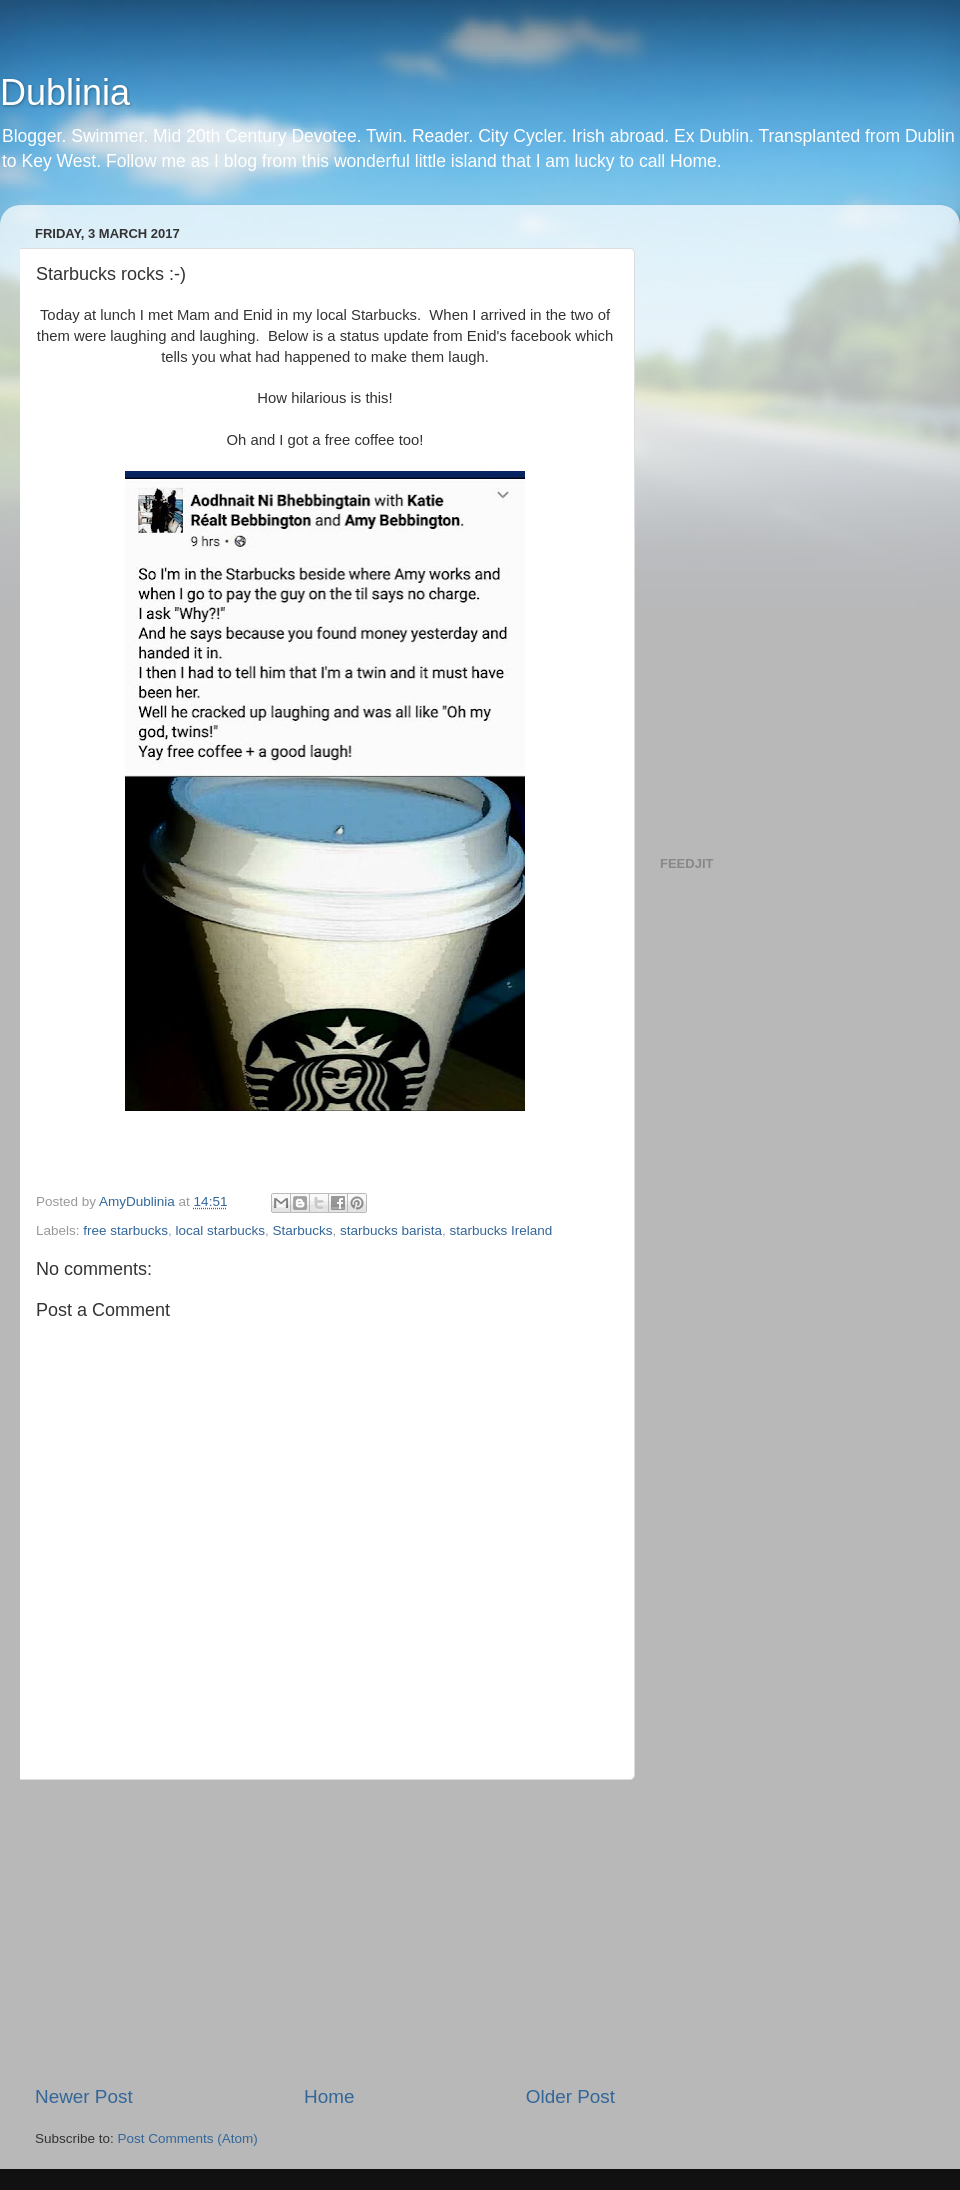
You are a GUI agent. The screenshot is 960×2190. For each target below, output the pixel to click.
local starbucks (220, 1230)
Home (329, 2096)
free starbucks (125, 1230)
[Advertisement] (325, 1932)
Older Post (570, 2096)
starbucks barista (391, 1230)
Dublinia (65, 92)
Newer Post (84, 2096)
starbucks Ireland (501, 1230)
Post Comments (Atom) (188, 2138)
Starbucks (302, 1230)
